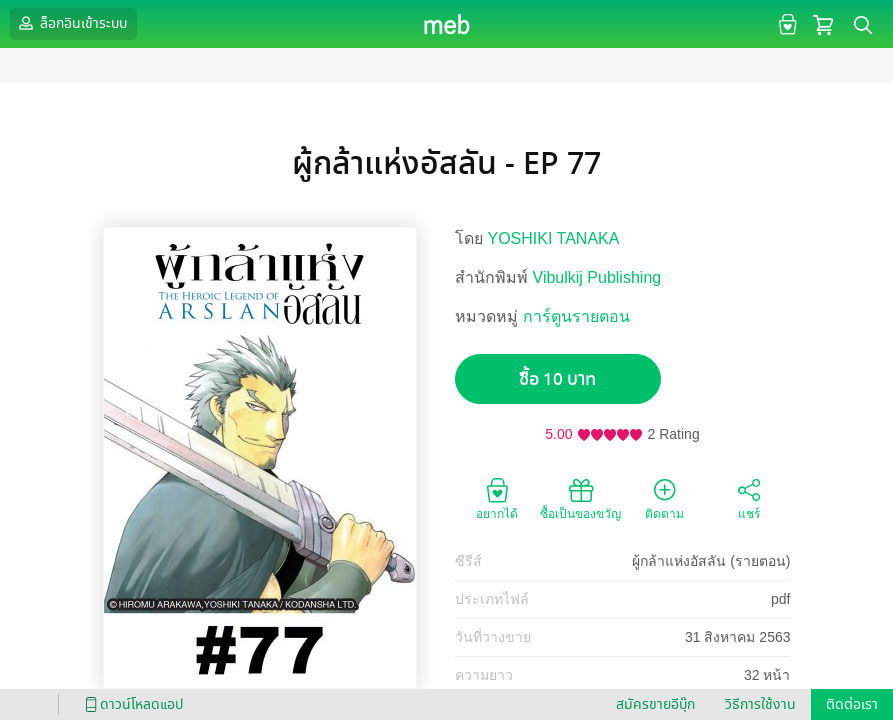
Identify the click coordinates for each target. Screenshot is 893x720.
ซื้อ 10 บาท (557, 379)
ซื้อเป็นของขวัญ (580, 498)
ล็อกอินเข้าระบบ (71, 23)
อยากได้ (497, 498)
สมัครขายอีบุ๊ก (655, 704)
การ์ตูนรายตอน (576, 316)
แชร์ (749, 498)
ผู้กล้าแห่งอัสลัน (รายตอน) (711, 561)
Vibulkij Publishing (597, 277)
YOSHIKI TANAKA (554, 238)
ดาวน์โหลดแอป (131, 704)
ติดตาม (664, 498)
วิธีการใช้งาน (760, 704)
